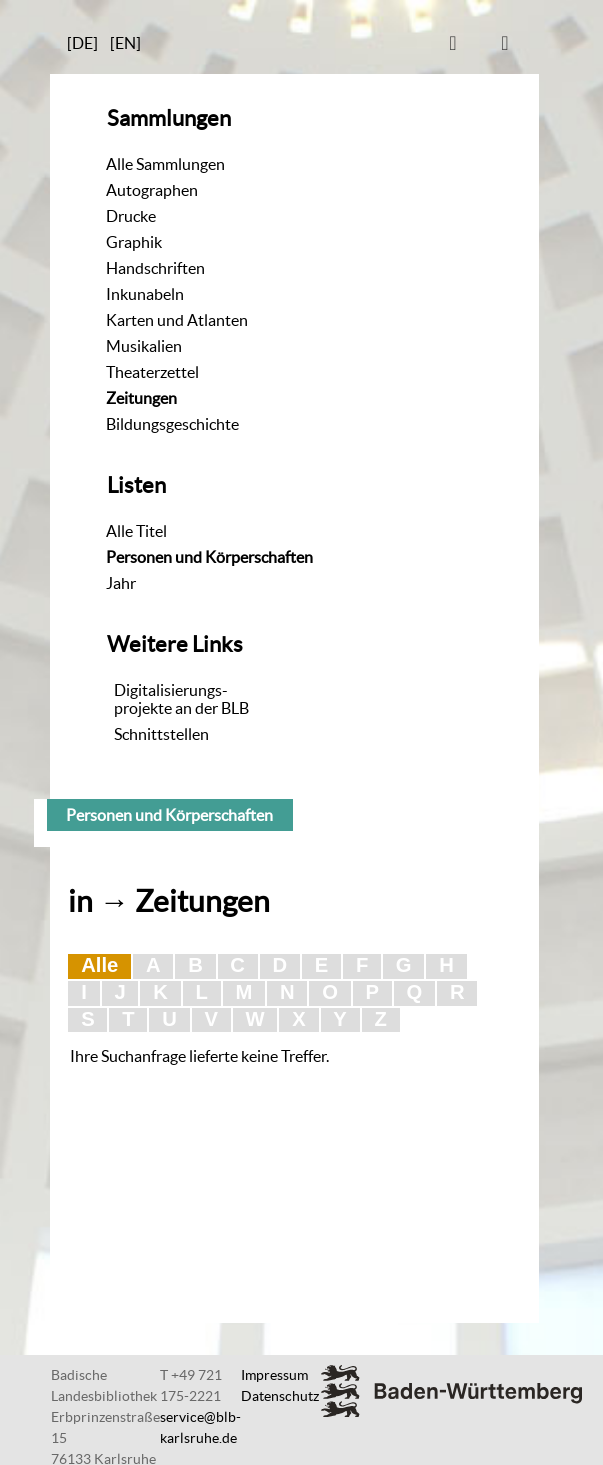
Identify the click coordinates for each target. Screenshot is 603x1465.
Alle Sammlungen (165, 164)
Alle (99, 965)
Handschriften (155, 268)
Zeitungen (141, 398)
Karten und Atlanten (177, 320)
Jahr (121, 583)
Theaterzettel (152, 372)
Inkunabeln (145, 294)
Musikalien (144, 346)
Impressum (274, 1375)
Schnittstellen (161, 734)
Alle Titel (136, 531)
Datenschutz (280, 1396)
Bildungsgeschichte (172, 424)
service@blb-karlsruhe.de (200, 1427)
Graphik (134, 242)
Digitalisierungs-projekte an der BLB (181, 699)
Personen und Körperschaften (209, 557)
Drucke (131, 216)
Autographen (152, 190)
